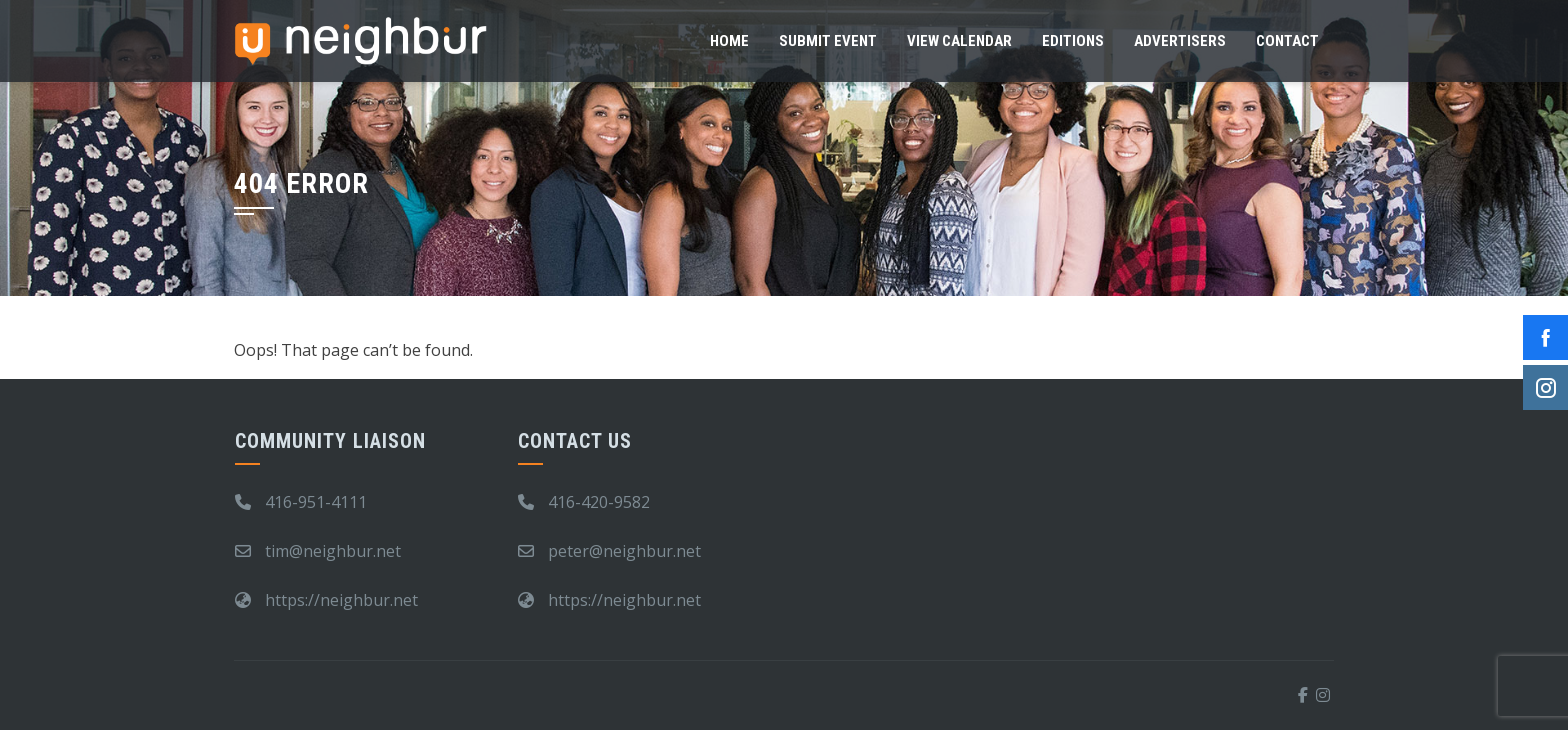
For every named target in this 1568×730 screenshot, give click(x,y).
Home (729, 41)
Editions (1073, 41)
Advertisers (1180, 41)
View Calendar (959, 41)
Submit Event (828, 41)
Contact (1287, 41)
